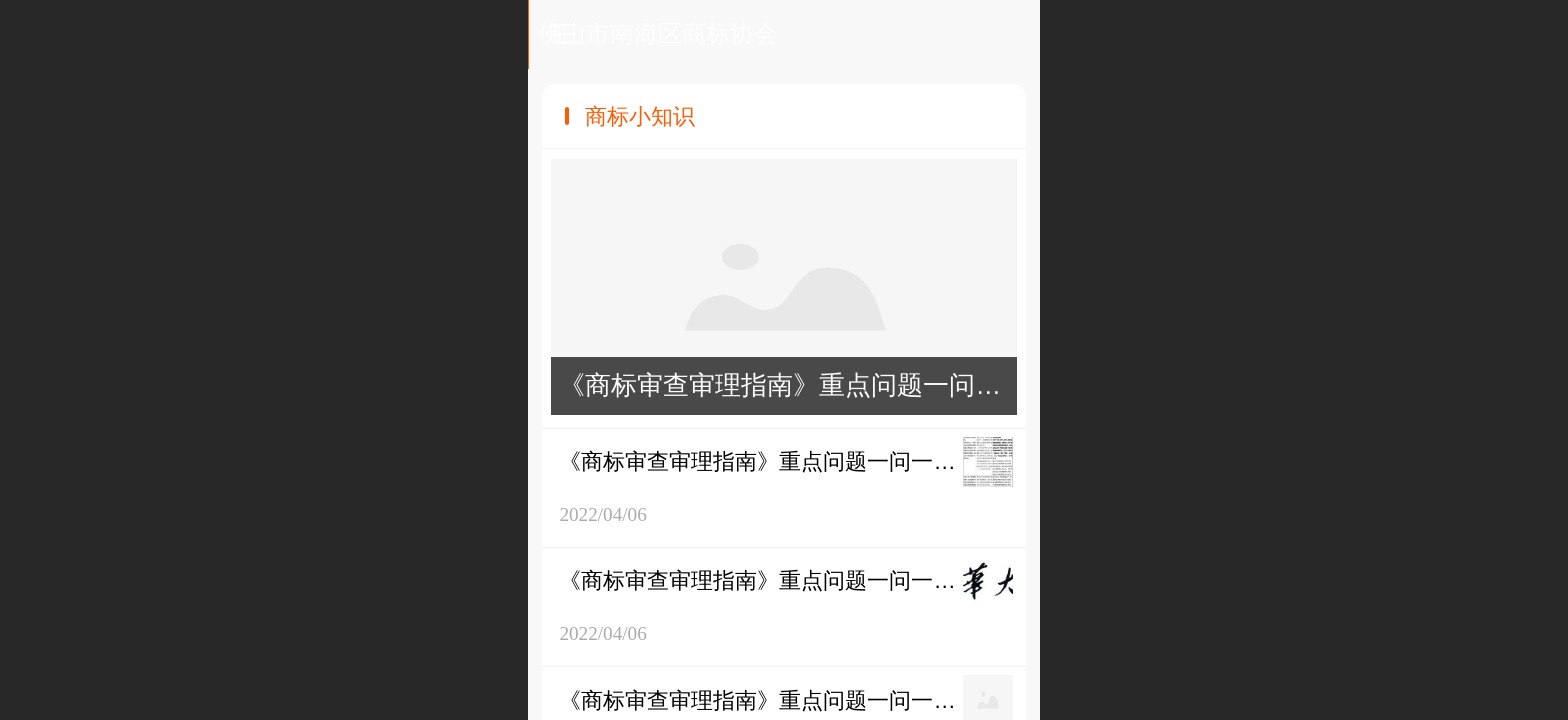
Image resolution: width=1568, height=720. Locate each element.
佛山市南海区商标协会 (785, 33)
